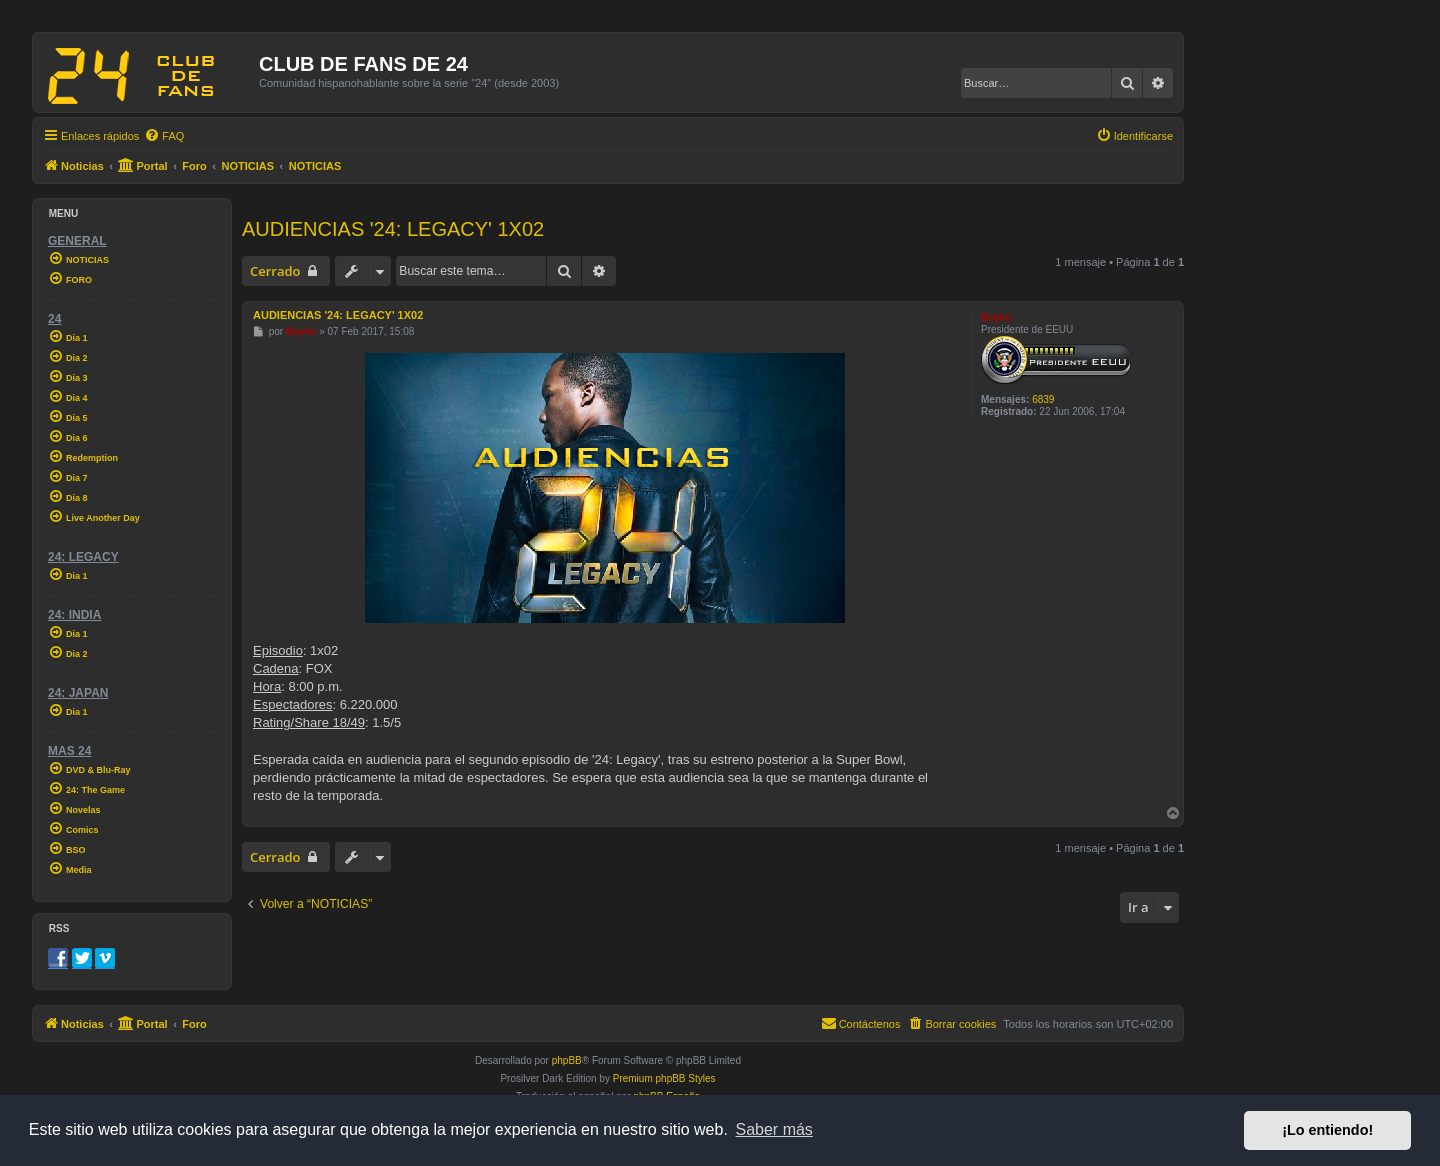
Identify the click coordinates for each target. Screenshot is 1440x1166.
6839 (1043, 399)
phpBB (567, 1060)
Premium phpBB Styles (664, 1078)
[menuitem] (164, 136)
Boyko (996, 317)
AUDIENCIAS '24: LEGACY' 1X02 (393, 229)
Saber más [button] (774, 1129)
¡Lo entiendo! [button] (1327, 1130)
